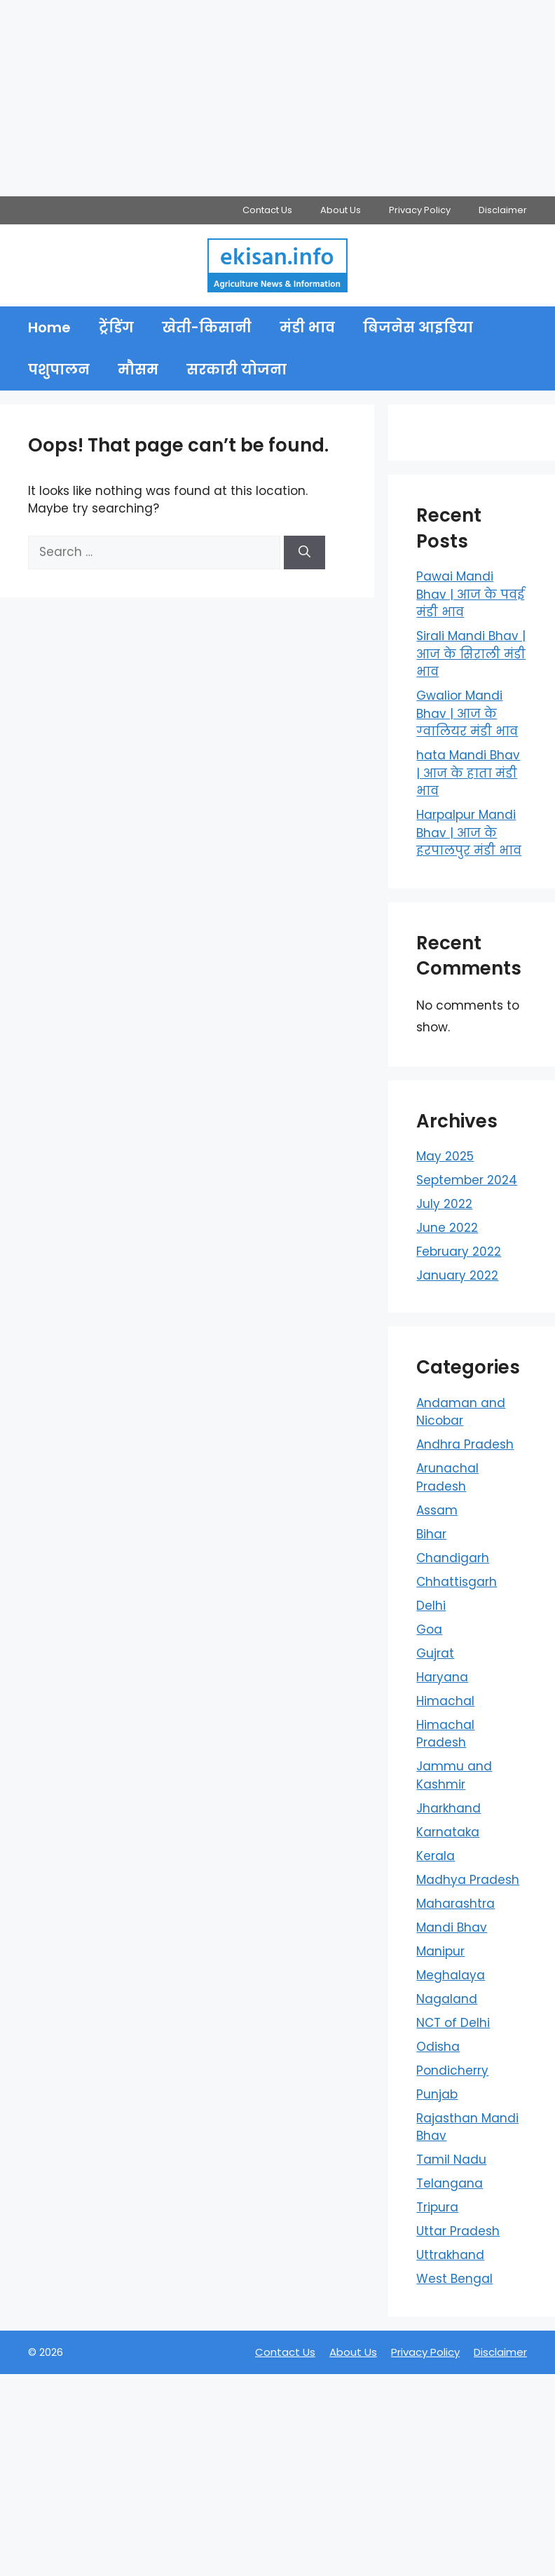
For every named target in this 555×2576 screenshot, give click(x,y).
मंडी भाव (307, 327)
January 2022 (457, 1275)
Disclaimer (503, 210)
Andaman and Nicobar (460, 1412)
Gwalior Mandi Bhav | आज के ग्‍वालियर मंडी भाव (467, 713)
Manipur (440, 1951)
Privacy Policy (420, 210)
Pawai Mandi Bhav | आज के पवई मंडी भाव (470, 594)
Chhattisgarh (456, 1581)
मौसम (138, 369)
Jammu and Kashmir (454, 1775)
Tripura (437, 2207)
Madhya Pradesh (467, 1879)
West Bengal (454, 2278)
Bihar (431, 1534)
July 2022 (444, 1203)
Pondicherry (452, 2070)
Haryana (442, 1677)
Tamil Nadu (451, 2159)
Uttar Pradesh (458, 2231)
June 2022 (447, 1227)
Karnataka (447, 1832)
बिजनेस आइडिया (418, 327)
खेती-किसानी (207, 327)
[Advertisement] (277, 98)
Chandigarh (452, 1558)
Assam (437, 1510)
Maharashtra (455, 1903)
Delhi (431, 1605)
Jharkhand (448, 1808)
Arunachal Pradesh (447, 1477)
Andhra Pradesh (465, 1444)
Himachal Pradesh (445, 1733)
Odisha (438, 2046)
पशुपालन (59, 369)
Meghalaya (450, 1975)
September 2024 (466, 1180)
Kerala (435, 1856)
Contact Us (267, 210)
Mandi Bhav (451, 1927)
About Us (340, 210)
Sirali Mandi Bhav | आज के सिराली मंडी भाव (471, 654)
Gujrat (435, 1653)
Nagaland (446, 1999)
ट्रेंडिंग (116, 327)
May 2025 (445, 1156)
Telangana (449, 2183)
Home (49, 327)
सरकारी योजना (236, 369)
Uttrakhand (450, 2254)
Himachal (445, 1701)
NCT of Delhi (453, 2022)
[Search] (304, 552)
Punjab (437, 2094)
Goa (429, 1629)
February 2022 (458, 1251)
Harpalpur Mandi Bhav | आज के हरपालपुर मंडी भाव (468, 832)
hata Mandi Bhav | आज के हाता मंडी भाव (468, 773)
